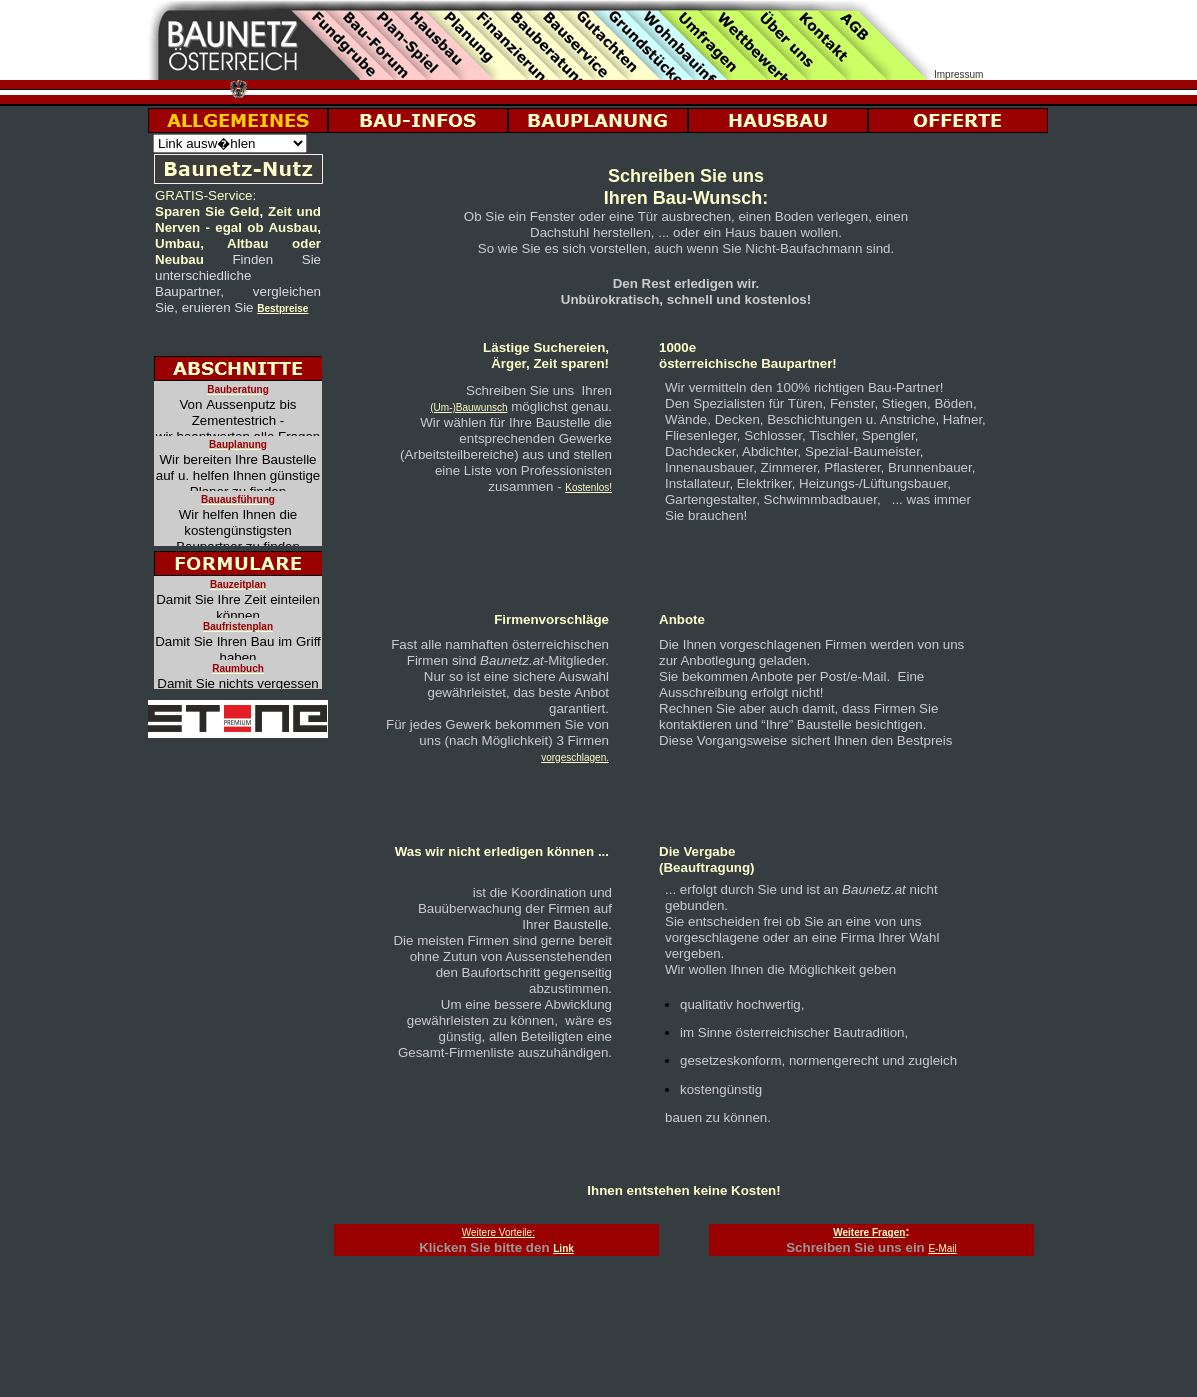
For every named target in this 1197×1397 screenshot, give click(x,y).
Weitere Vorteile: (498, 1232)
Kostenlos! (588, 487)
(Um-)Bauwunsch (468, 407)
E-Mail (942, 1248)
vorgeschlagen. (575, 757)
